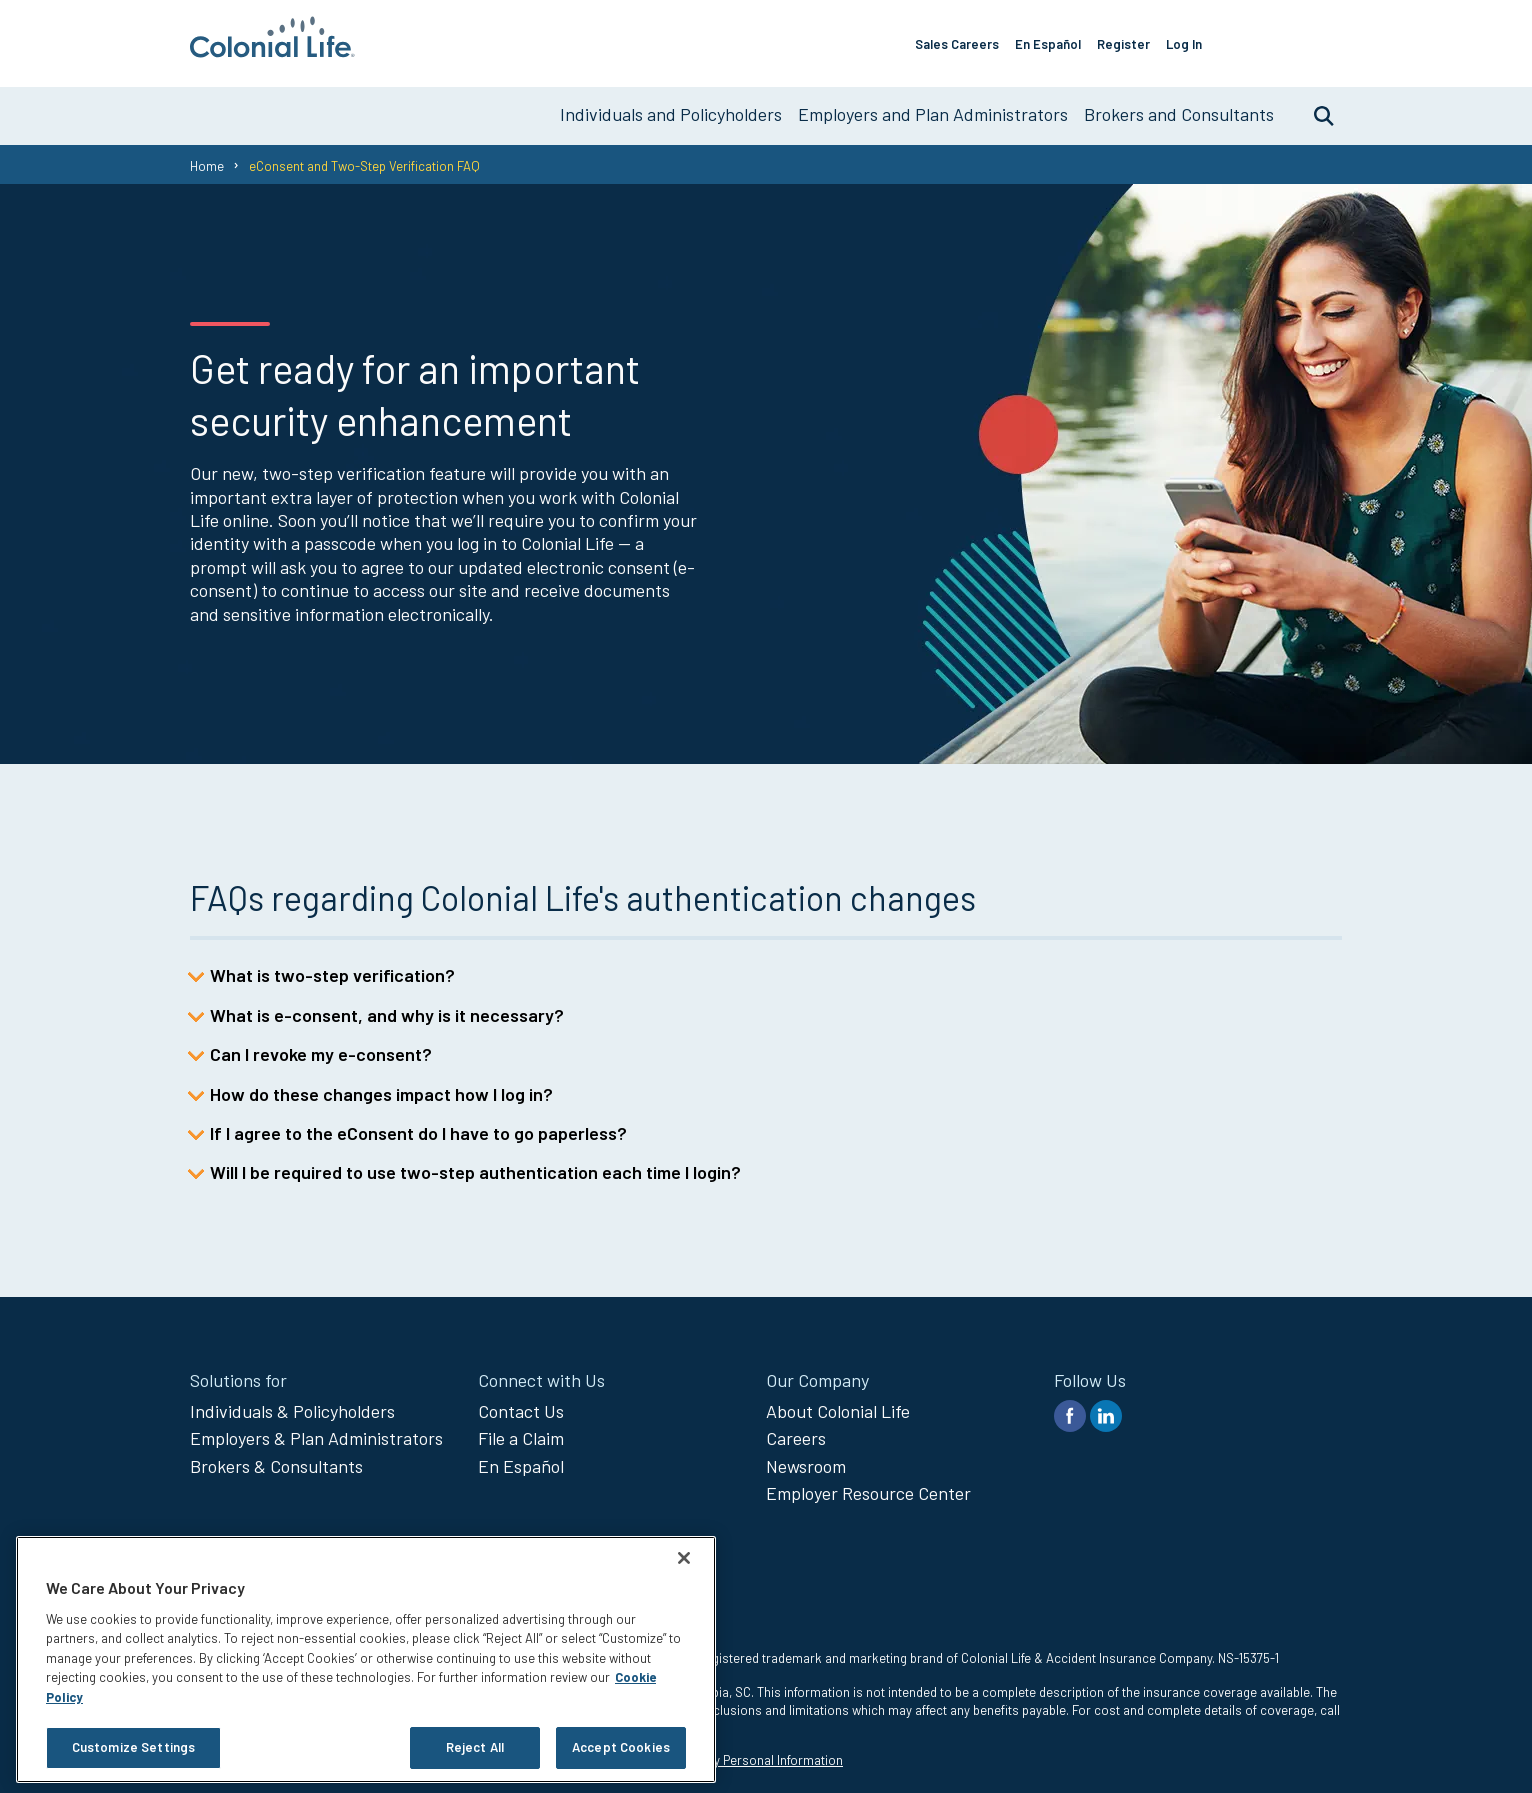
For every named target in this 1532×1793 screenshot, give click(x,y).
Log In (1203, 39)
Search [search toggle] (1314, 107)
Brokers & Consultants (276, 1458)
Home (207, 157)
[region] (366, 1659)
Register (1142, 39)
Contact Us (521, 1403)
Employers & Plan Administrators (316, 1430)
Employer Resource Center (868, 1485)
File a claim (1293, 39)
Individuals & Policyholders (292, 1403)
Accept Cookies (621, 1747)
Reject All (475, 1747)
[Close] (684, 1558)
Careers (796, 1430)
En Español (1067, 39)
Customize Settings (133, 1747)
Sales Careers (976, 39)
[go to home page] (272, 51)
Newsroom (806, 1458)
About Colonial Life (838, 1403)
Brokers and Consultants (1179, 106)
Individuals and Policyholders (671, 106)
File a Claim (521, 1430)
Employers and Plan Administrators (933, 106)
